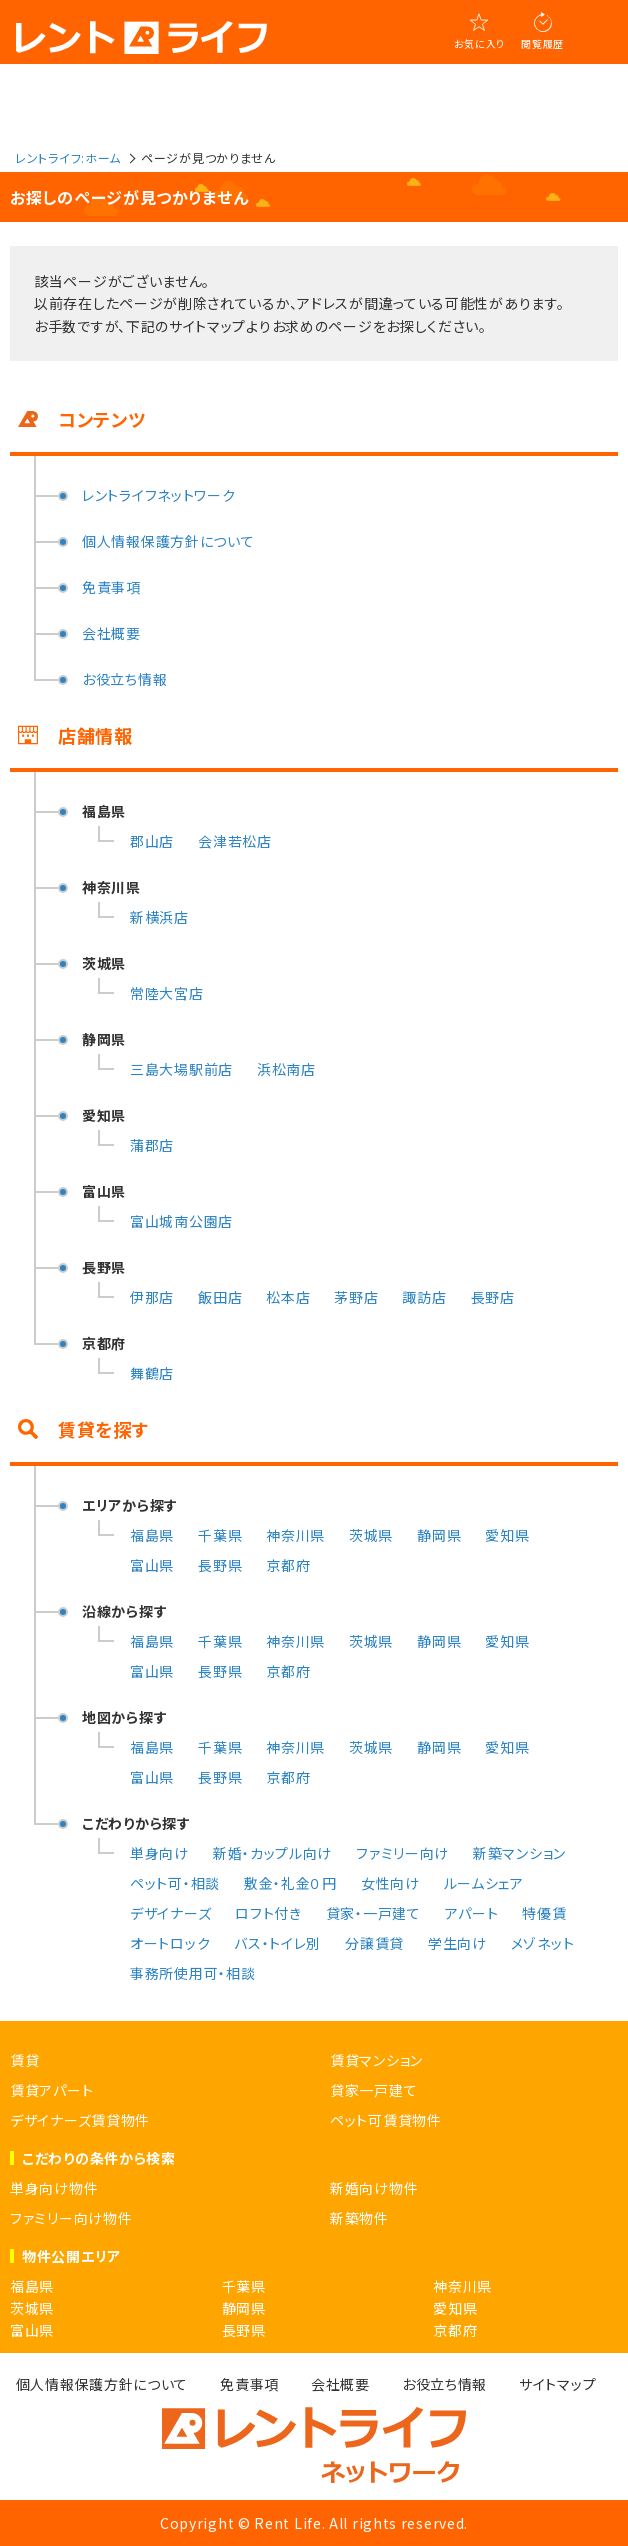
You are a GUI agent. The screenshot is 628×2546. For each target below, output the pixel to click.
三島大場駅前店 (181, 1069)
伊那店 (152, 1297)
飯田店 (220, 1297)
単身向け (159, 1853)
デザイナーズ (170, 1913)
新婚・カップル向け (272, 1853)
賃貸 (24, 2060)
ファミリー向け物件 (71, 2218)
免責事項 (111, 587)
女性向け (390, 1883)
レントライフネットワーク (158, 495)
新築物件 (359, 2218)
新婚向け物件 (374, 2188)
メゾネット (543, 1943)
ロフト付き (268, 1913)
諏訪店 (424, 1297)
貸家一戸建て (373, 2090)
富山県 (152, 1565)
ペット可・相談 (175, 1883)
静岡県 (439, 1535)
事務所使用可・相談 (192, 1973)
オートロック (170, 1943)
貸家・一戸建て (373, 1913)
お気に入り (480, 43)
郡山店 (152, 841)
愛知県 (507, 1535)
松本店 (288, 1297)
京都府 (288, 1565)
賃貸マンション (376, 2060)
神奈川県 (295, 1535)
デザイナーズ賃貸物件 (80, 2120)
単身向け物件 (54, 2188)
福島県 (152, 1535)
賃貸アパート (51, 2090)
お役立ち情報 (124, 679)
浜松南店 (286, 1069)
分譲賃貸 (374, 1943)
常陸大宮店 (167, 993)
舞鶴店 (152, 1373)
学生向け (457, 1943)
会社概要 (111, 633)
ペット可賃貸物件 (386, 2120)
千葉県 (220, 1535)
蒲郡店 (152, 1145)
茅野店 (356, 1297)
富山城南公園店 (181, 1221)
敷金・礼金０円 (290, 1883)
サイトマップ (557, 2384)
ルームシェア (484, 1883)
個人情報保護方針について (168, 541)
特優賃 (544, 1913)
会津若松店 (235, 841)
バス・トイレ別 (277, 1943)
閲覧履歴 (542, 43)
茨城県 (371, 1535)
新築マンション (519, 1853)
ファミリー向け (402, 1853)
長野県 (220, 1565)
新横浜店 (159, 917)
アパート (472, 1913)
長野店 (493, 1297)
